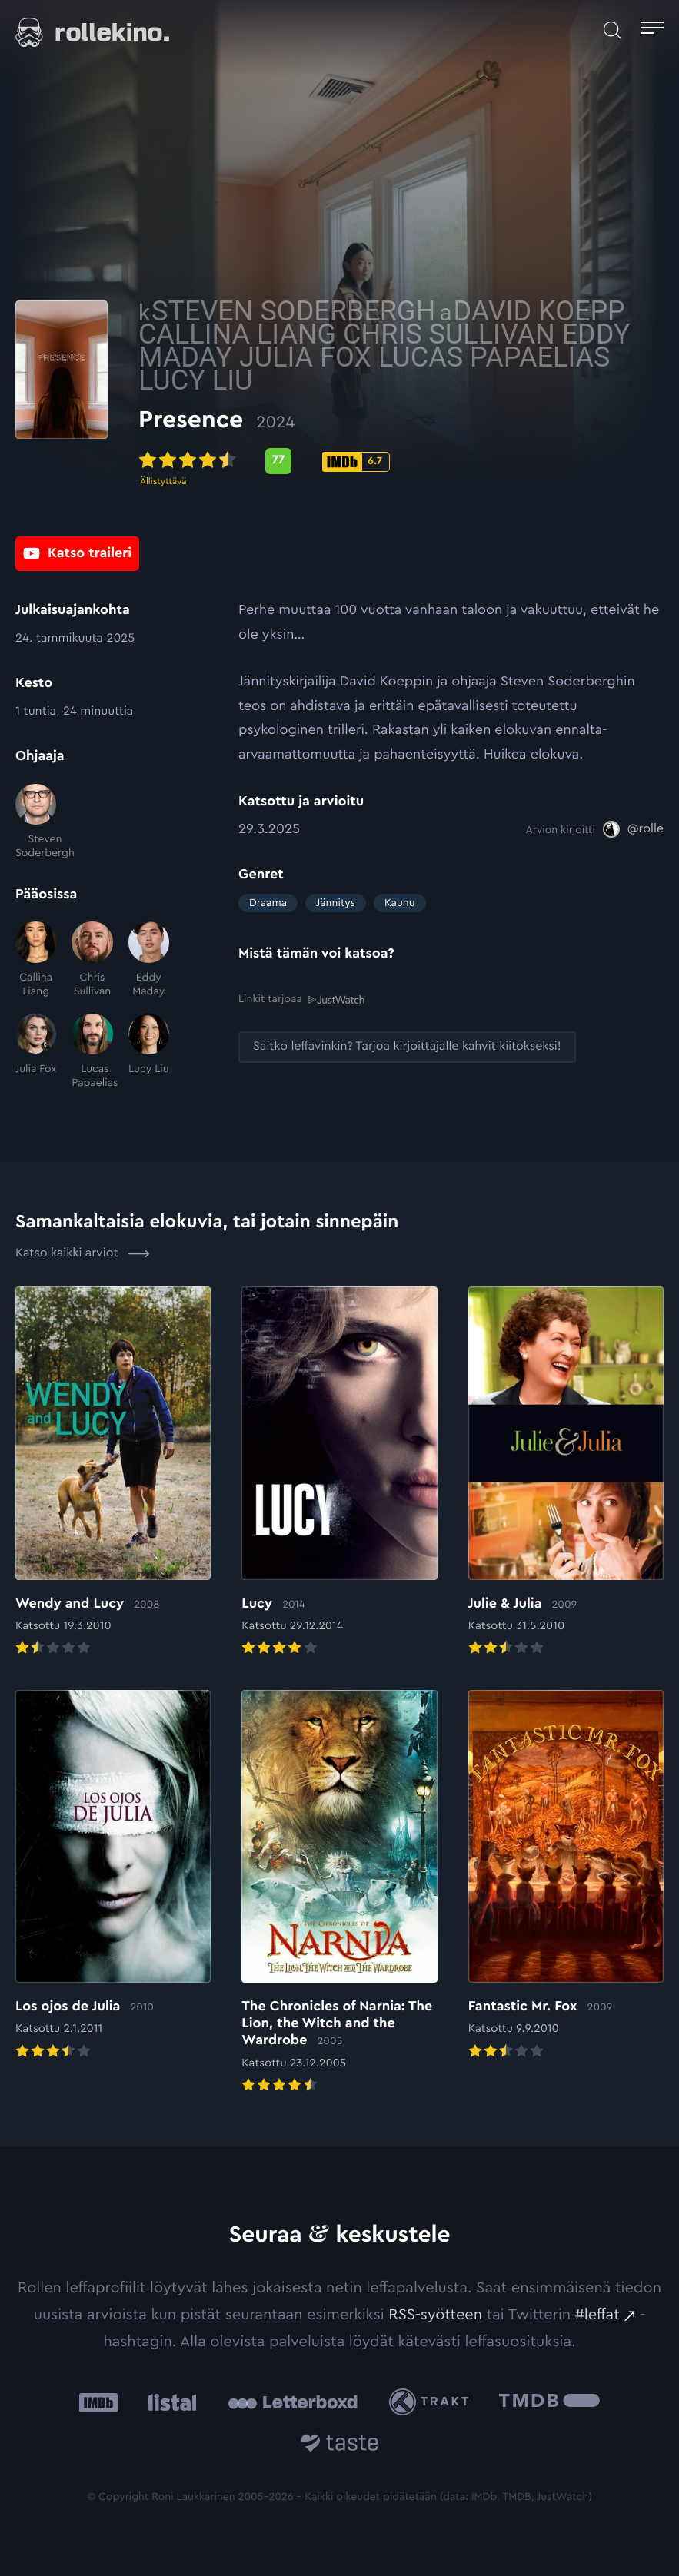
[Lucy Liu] (148, 1052)
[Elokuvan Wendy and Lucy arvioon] (113, 1472)
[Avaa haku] (612, 30)
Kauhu (399, 903)
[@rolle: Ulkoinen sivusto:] (633, 829)
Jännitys (335, 903)
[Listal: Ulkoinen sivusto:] (169, 2403)
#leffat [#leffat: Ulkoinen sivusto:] (597, 2314)
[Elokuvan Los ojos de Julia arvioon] (113, 1876)
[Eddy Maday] (148, 959)
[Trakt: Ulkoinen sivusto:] (432, 2401)
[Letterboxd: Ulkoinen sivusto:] (292, 2402)
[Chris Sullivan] (92, 959)
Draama (268, 903)
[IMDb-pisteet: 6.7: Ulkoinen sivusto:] (456, 466)
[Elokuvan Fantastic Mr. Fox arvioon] (566, 1876)
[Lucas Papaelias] (92, 1052)
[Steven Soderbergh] (35, 822)
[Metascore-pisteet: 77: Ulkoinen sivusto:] (378, 465)
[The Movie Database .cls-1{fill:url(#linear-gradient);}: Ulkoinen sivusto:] (549, 2403)
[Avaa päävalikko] (652, 30)
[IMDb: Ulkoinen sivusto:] (98, 2403)
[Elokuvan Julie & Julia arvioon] (566, 1472)
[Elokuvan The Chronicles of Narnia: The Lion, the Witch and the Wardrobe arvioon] (339, 1893)
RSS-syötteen (435, 2314)
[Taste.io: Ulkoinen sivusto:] (339, 2446)
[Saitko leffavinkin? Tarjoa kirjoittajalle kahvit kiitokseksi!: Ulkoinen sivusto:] (407, 1047)
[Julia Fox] (35, 1052)
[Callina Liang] (35, 959)
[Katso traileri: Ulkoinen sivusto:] (77, 554)
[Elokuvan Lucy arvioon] (339, 1472)
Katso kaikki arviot (82, 1253)
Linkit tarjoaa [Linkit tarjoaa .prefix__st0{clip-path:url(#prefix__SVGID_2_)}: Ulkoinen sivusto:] (301, 999)
